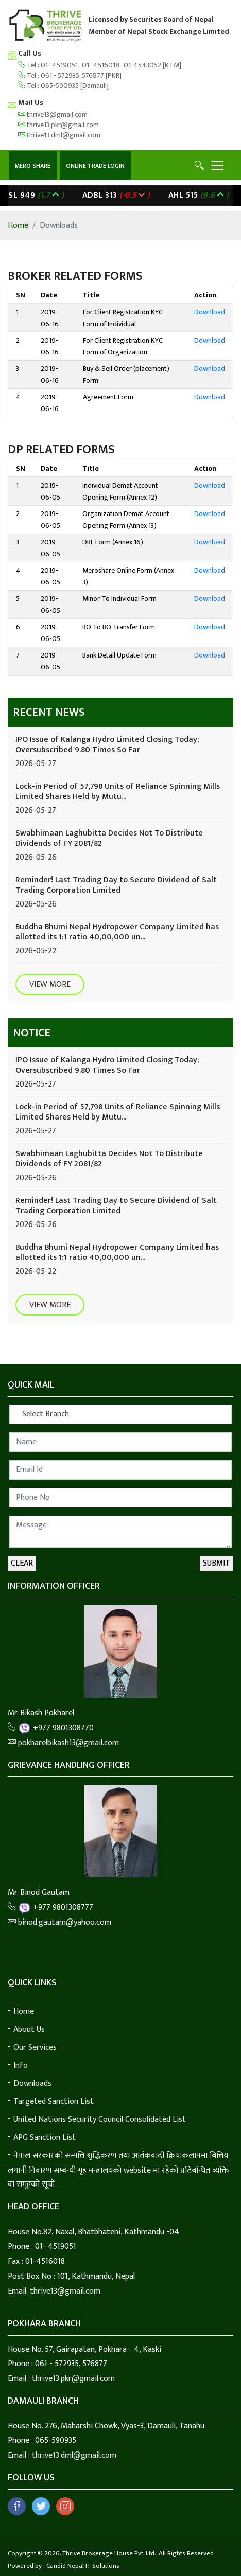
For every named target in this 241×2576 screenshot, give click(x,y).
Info (20, 2065)
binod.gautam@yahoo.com (59, 1922)
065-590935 (60, 86)
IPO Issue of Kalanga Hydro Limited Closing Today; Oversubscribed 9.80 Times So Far (107, 745)
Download (209, 312)
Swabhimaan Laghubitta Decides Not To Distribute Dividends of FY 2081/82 (109, 838)
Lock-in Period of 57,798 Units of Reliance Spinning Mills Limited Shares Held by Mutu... (117, 791)
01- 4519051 (60, 65)
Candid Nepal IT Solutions (82, 2565)
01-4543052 (143, 65)
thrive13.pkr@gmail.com (58, 125)
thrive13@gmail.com (53, 114)
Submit (216, 1563)
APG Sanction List (44, 2137)
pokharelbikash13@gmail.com (63, 1743)
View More (50, 984)
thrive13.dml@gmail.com (59, 135)
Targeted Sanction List (53, 2101)
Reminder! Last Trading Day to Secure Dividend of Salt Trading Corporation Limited (116, 885)
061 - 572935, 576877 (72, 75)
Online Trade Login (95, 166)
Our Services (35, 2047)
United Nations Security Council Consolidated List (99, 2119)
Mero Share (32, 166)
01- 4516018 (101, 65)
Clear (22, 1563)
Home (18, 226)
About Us (29, 2029)
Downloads (32, 2083)
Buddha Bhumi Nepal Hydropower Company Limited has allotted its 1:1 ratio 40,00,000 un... (117, 932)
